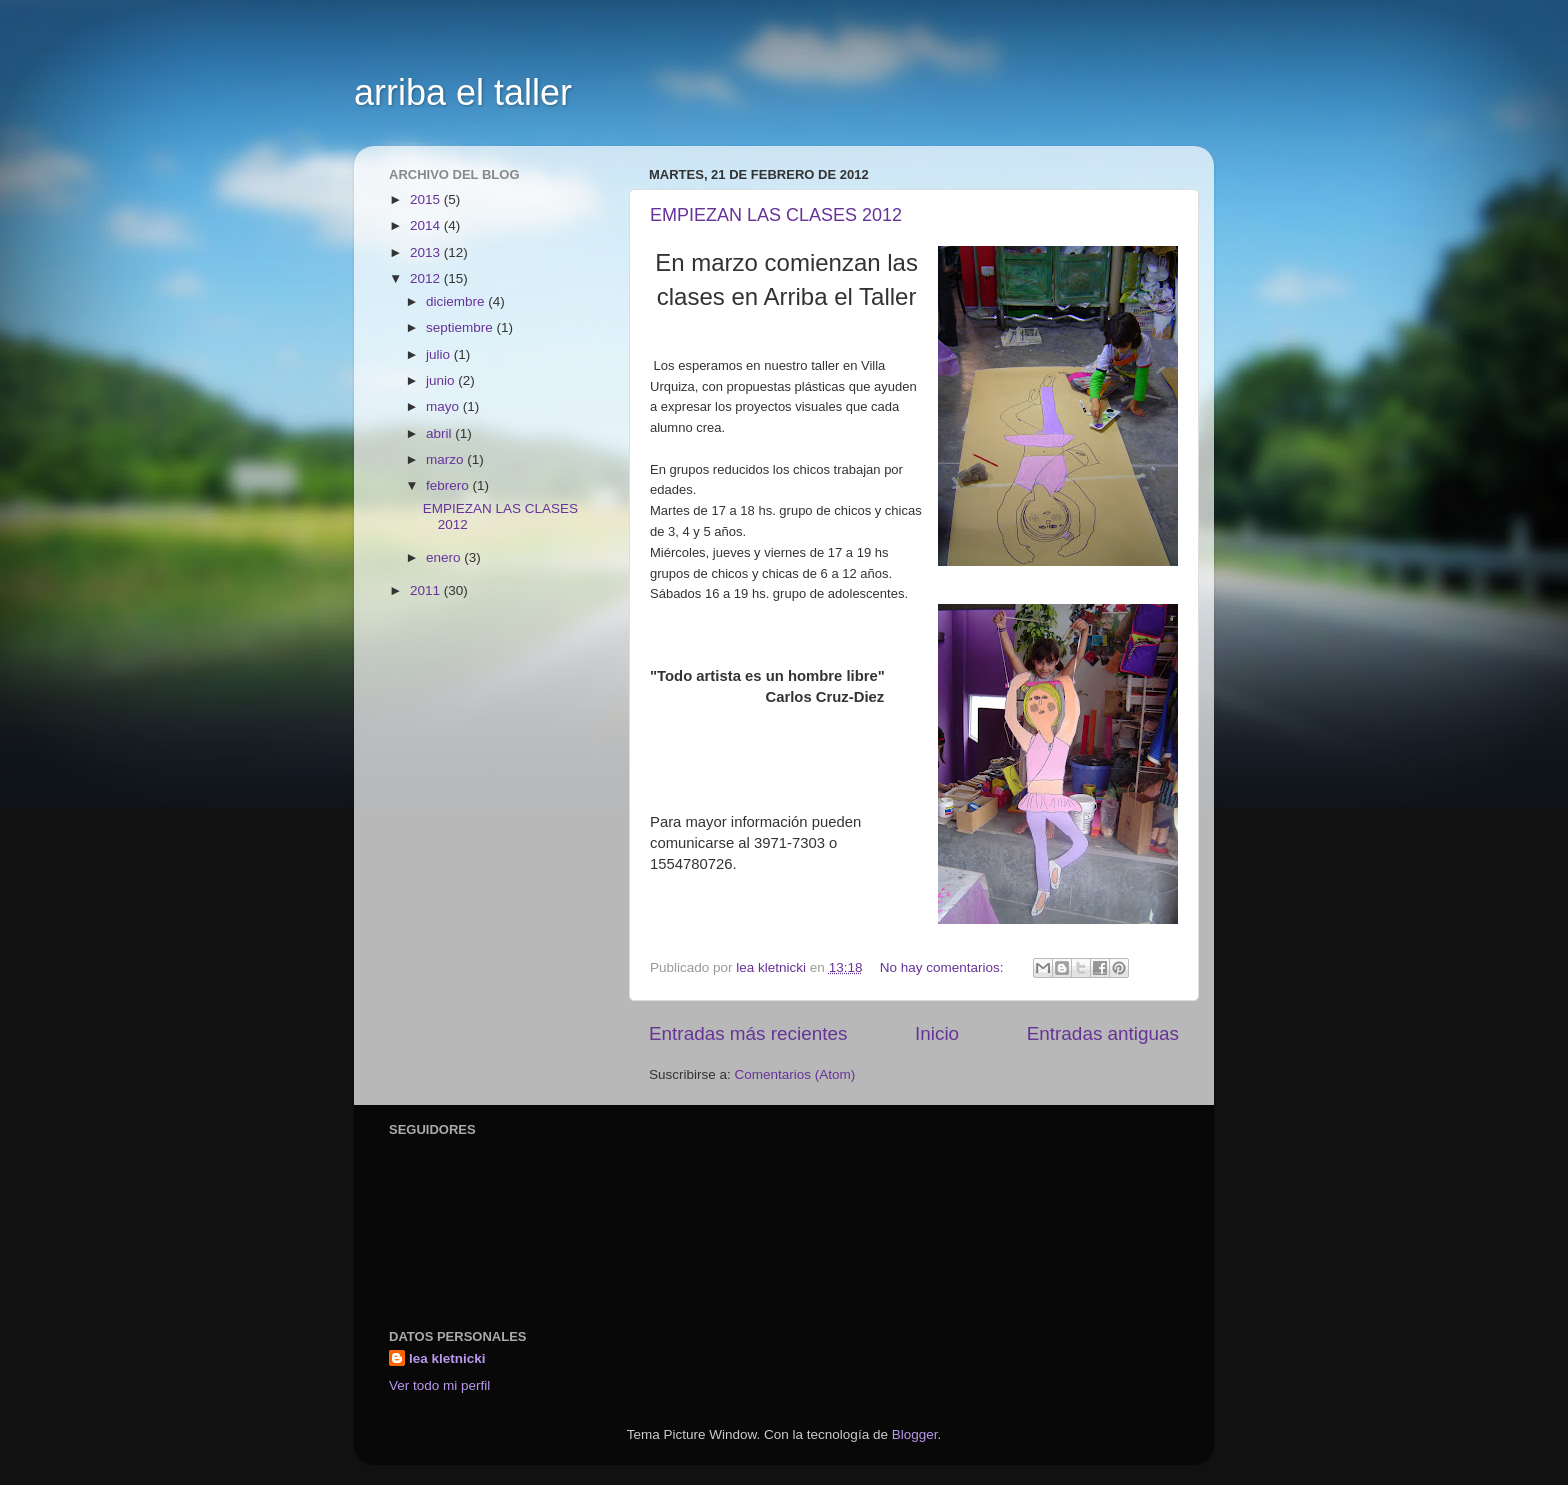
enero (445, 557)
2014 (427, 225)
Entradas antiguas (1103, 1033)
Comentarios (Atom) (795, 1074)
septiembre (461, 327)
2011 (427, 590)
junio (442, 380)
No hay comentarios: (944, 967)
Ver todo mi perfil (439, 1385)
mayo (444, 406)
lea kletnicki (447, 1358)
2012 (427, 278)
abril (440, 433)
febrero (449, 485)
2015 (427, 199)
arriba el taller (463, 92)
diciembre (457, 301)
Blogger (915, 1434)
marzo (446, 459)
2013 (427, 252)
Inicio (937, 1033)
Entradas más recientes (748, 1033)
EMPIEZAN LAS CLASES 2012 (776, 215)
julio (440, 354)
